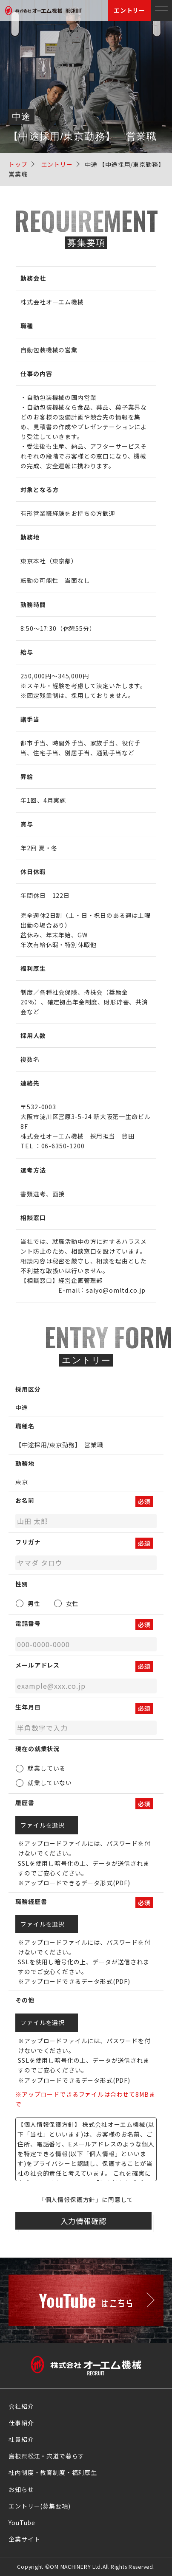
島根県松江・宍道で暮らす (46, 2456)
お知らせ (21, 2489)
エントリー (129, 10)
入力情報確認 (83, 2221)
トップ (18, 164)
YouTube (22, 2522)
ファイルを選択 (46, 1825)
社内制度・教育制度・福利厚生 (53, 2472)
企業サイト (24, 2539)
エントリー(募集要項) (39, 2506)
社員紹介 (21, 2439)
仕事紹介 (21, 2423)
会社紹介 (21, 2406)
